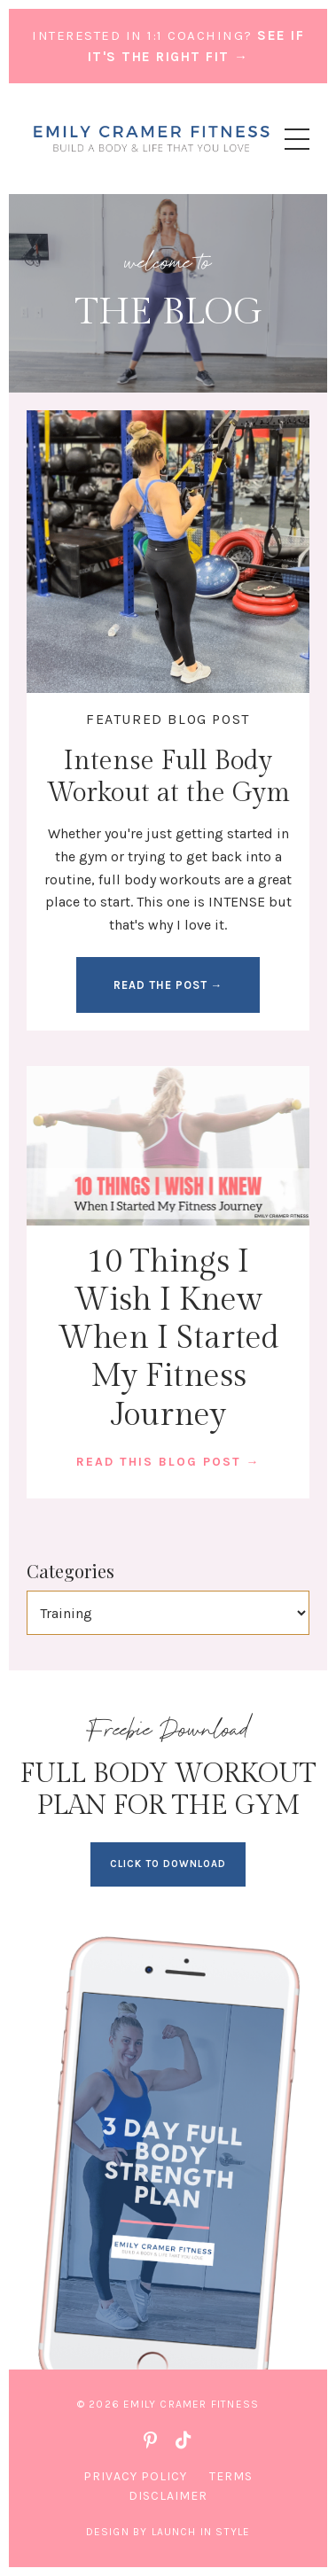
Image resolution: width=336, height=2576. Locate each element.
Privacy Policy (135, 2476)
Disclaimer (168, 2495)
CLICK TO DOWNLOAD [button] (168, 1864)
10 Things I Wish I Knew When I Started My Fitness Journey (168, 1338)
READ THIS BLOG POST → (168, 1461)
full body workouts (159, 879)
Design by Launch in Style (168, 2531)
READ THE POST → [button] (168, 985)
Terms (231, 2476)
